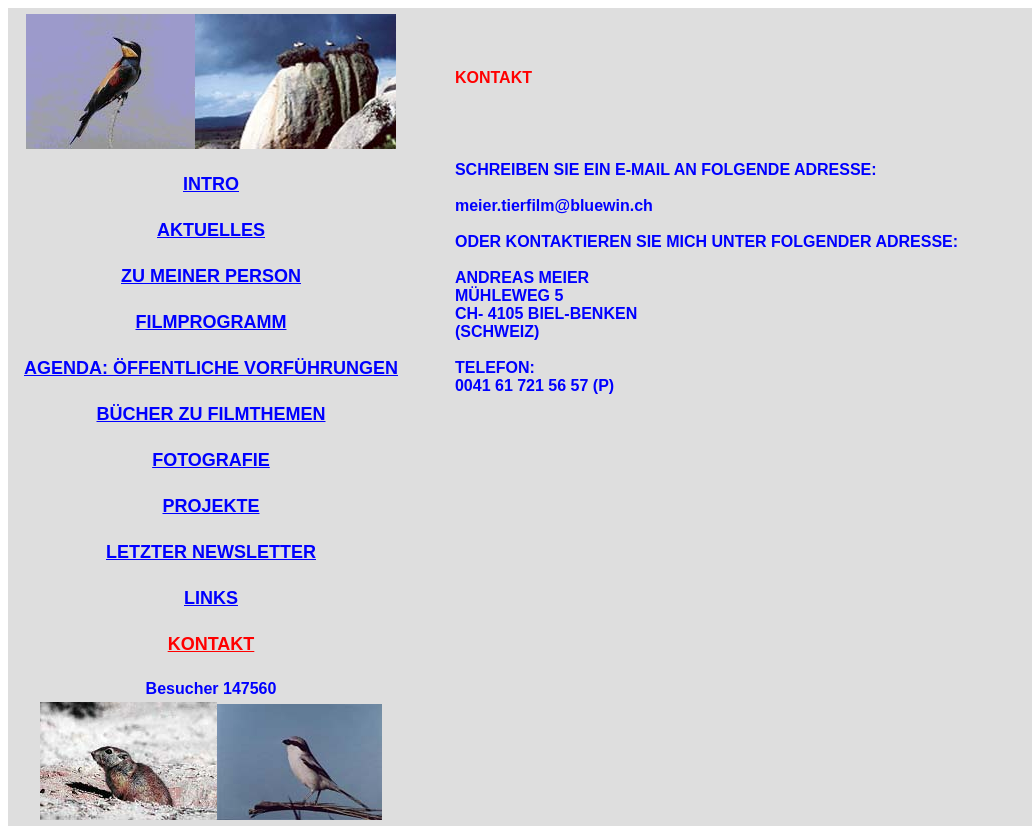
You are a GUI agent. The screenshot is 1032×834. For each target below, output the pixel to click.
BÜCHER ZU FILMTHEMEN (211, 414)
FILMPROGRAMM (211, 322)
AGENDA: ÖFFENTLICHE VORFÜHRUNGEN (211, 368)
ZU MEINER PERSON (211, 276)
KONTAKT (211, 644)
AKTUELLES (211, 230)
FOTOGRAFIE (211, 460)
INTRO (211, 184)
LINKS (211, 598)
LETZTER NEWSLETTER (211, 552)
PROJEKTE (210, 506)
